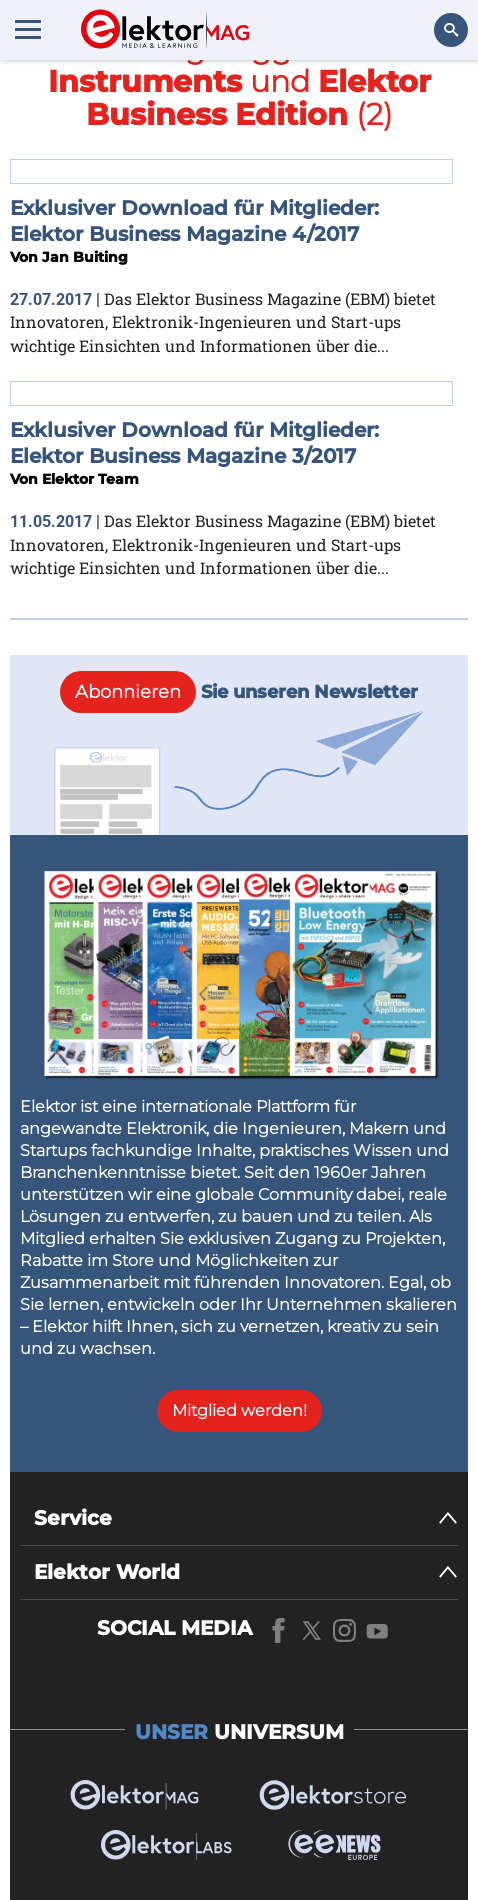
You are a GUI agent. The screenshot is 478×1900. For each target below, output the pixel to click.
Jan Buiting (85, 257)
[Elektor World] (246, 1572)
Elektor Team (90, 479)
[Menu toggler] (28, 29)
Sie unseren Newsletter (239, 692)
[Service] (246, 1518)
